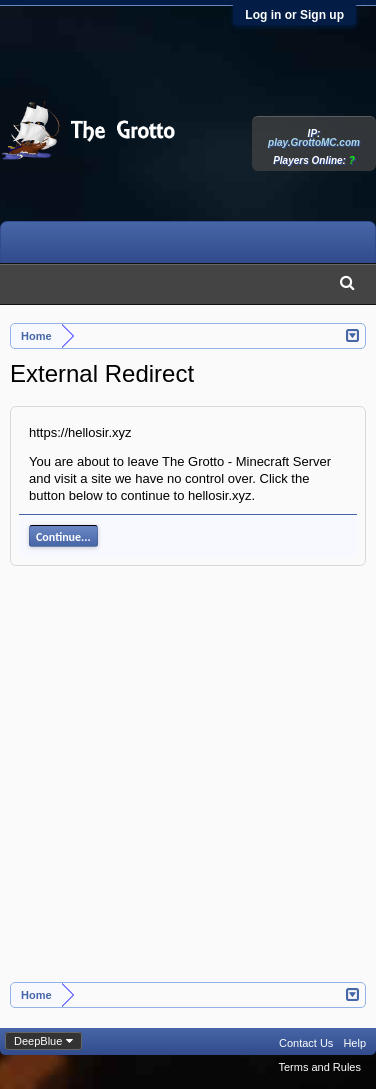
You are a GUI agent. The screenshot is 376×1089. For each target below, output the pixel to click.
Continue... (63, 537)
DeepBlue (38, 1041)
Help (354, 1043)
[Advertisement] (187, 784)
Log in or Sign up (294, 15)
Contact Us (306, 1043)
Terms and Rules (319, 1067)
